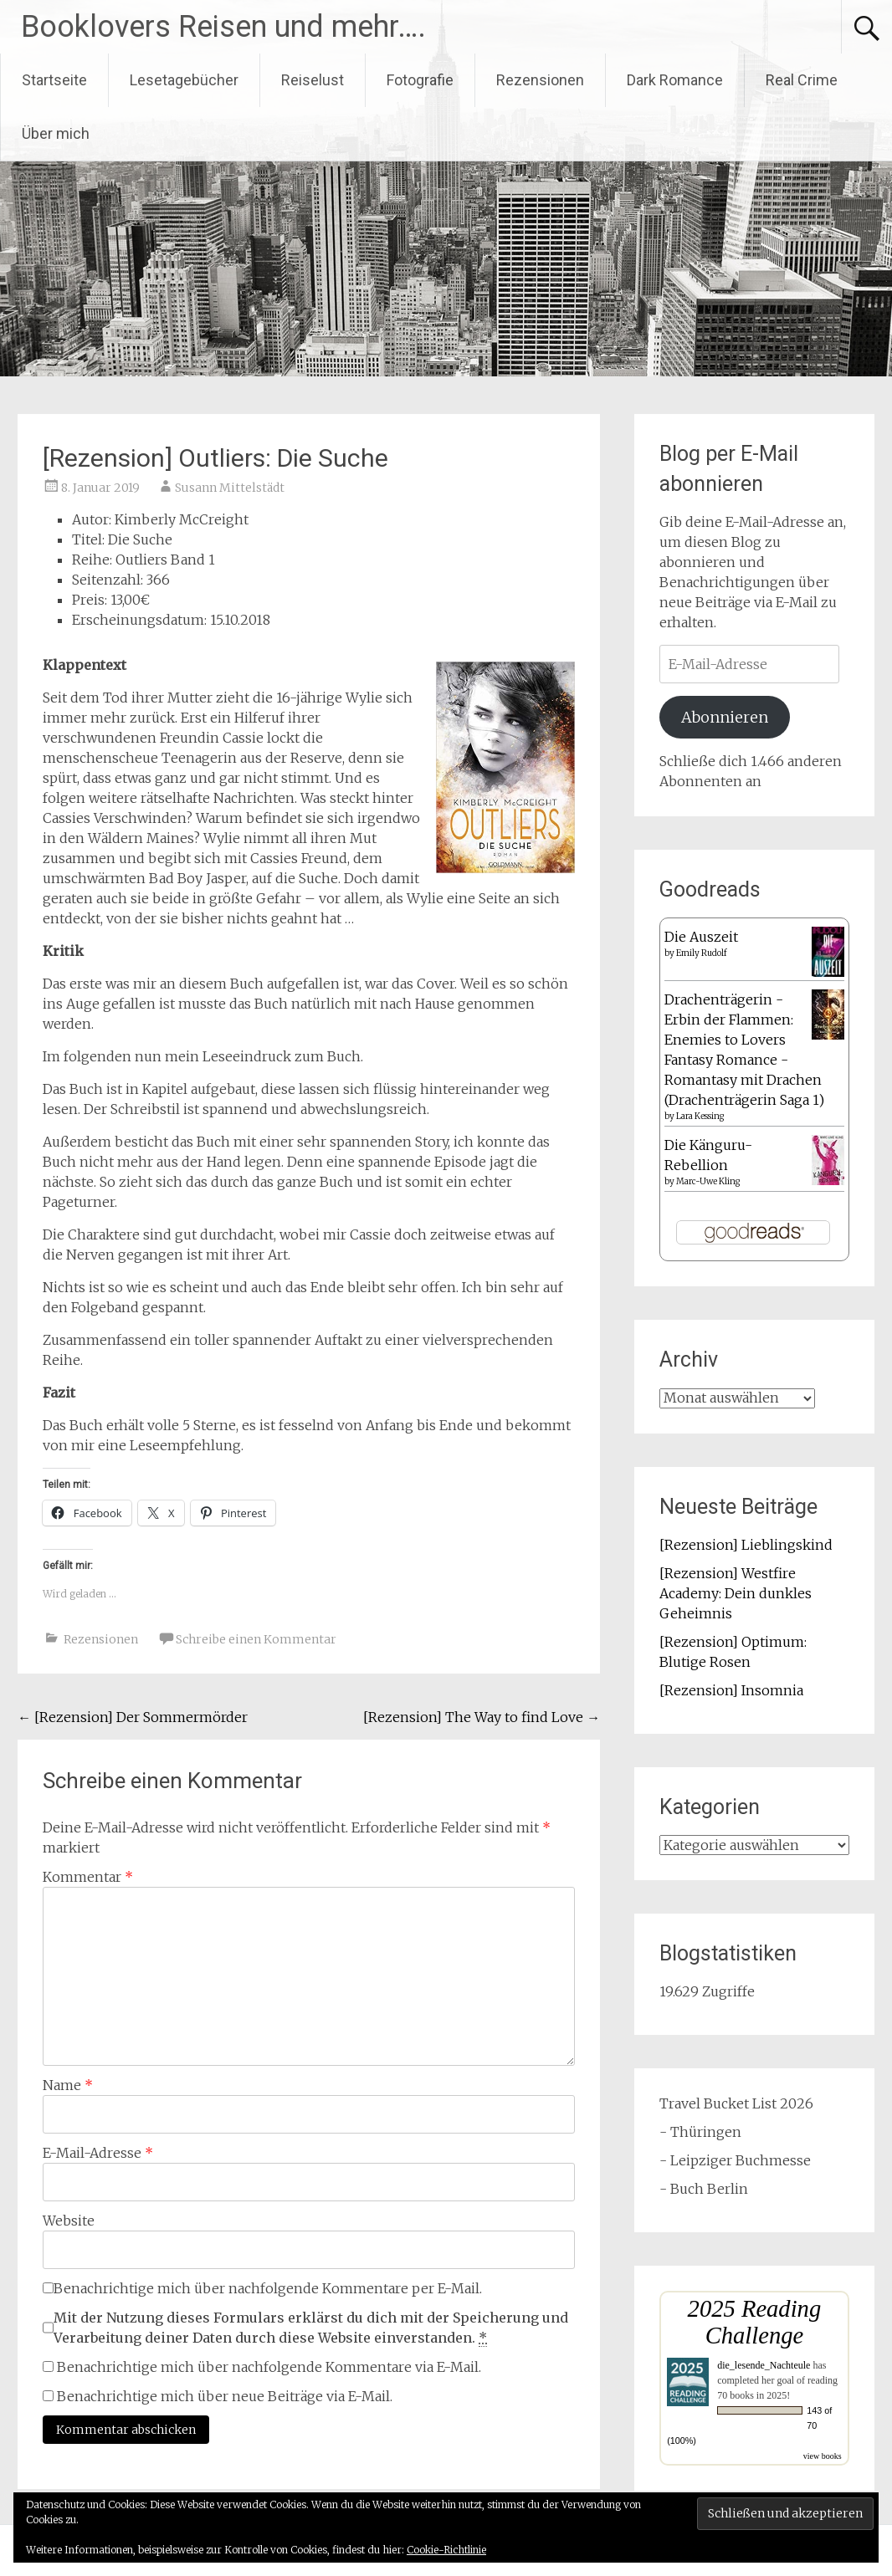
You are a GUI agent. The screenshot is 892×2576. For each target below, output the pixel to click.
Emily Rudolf (701, 953)
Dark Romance (675, 80)
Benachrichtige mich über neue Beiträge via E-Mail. (224, 2396)
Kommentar (88, 1876)
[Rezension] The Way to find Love (481, 1717)
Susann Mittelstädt (230, 487)
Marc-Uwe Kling (708, 1181)
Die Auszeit (701, 936)
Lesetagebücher (184, 80)
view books (822, 2456)
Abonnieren (724, 717)
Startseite (54, 80)
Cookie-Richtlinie (446, 2549)
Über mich (56, 133)
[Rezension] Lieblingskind (746, 1544)
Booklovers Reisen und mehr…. (223, 26)
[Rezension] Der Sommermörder (133, 1717)
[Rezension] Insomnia (731, 1690)
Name (68, 2085)
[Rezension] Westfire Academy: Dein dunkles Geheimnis (735, 1593)
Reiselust (312, 80)
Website (69, 2220)
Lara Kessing (700, 1116)
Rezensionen (540, 80)
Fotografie (420, 80)
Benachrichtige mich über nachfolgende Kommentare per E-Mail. (262, 2288)
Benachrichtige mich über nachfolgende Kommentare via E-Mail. (269, 2367)
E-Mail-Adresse (98, 2152)
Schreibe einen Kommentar (256, 1639)
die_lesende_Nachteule (763, 2365)
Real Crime (802, 80)
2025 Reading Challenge (755, 2322)
